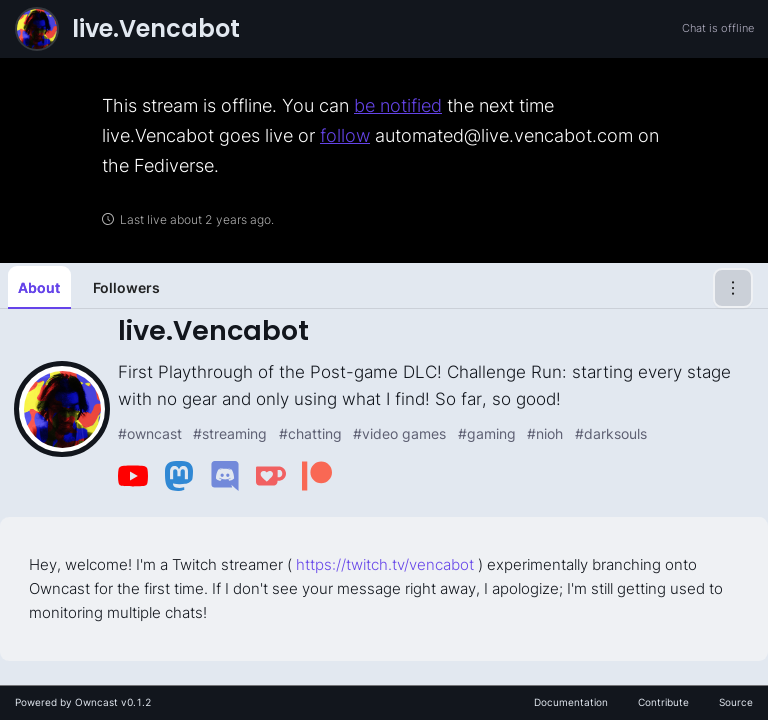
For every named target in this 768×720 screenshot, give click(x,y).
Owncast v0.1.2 (113, 702)
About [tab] (39, 287)
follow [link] (345, 135)
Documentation (571, 702)
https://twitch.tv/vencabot (385, 564)
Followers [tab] (126, 287)
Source (736, 702)
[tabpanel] (384, 485)
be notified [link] (398, 105)
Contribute (663, 702)
